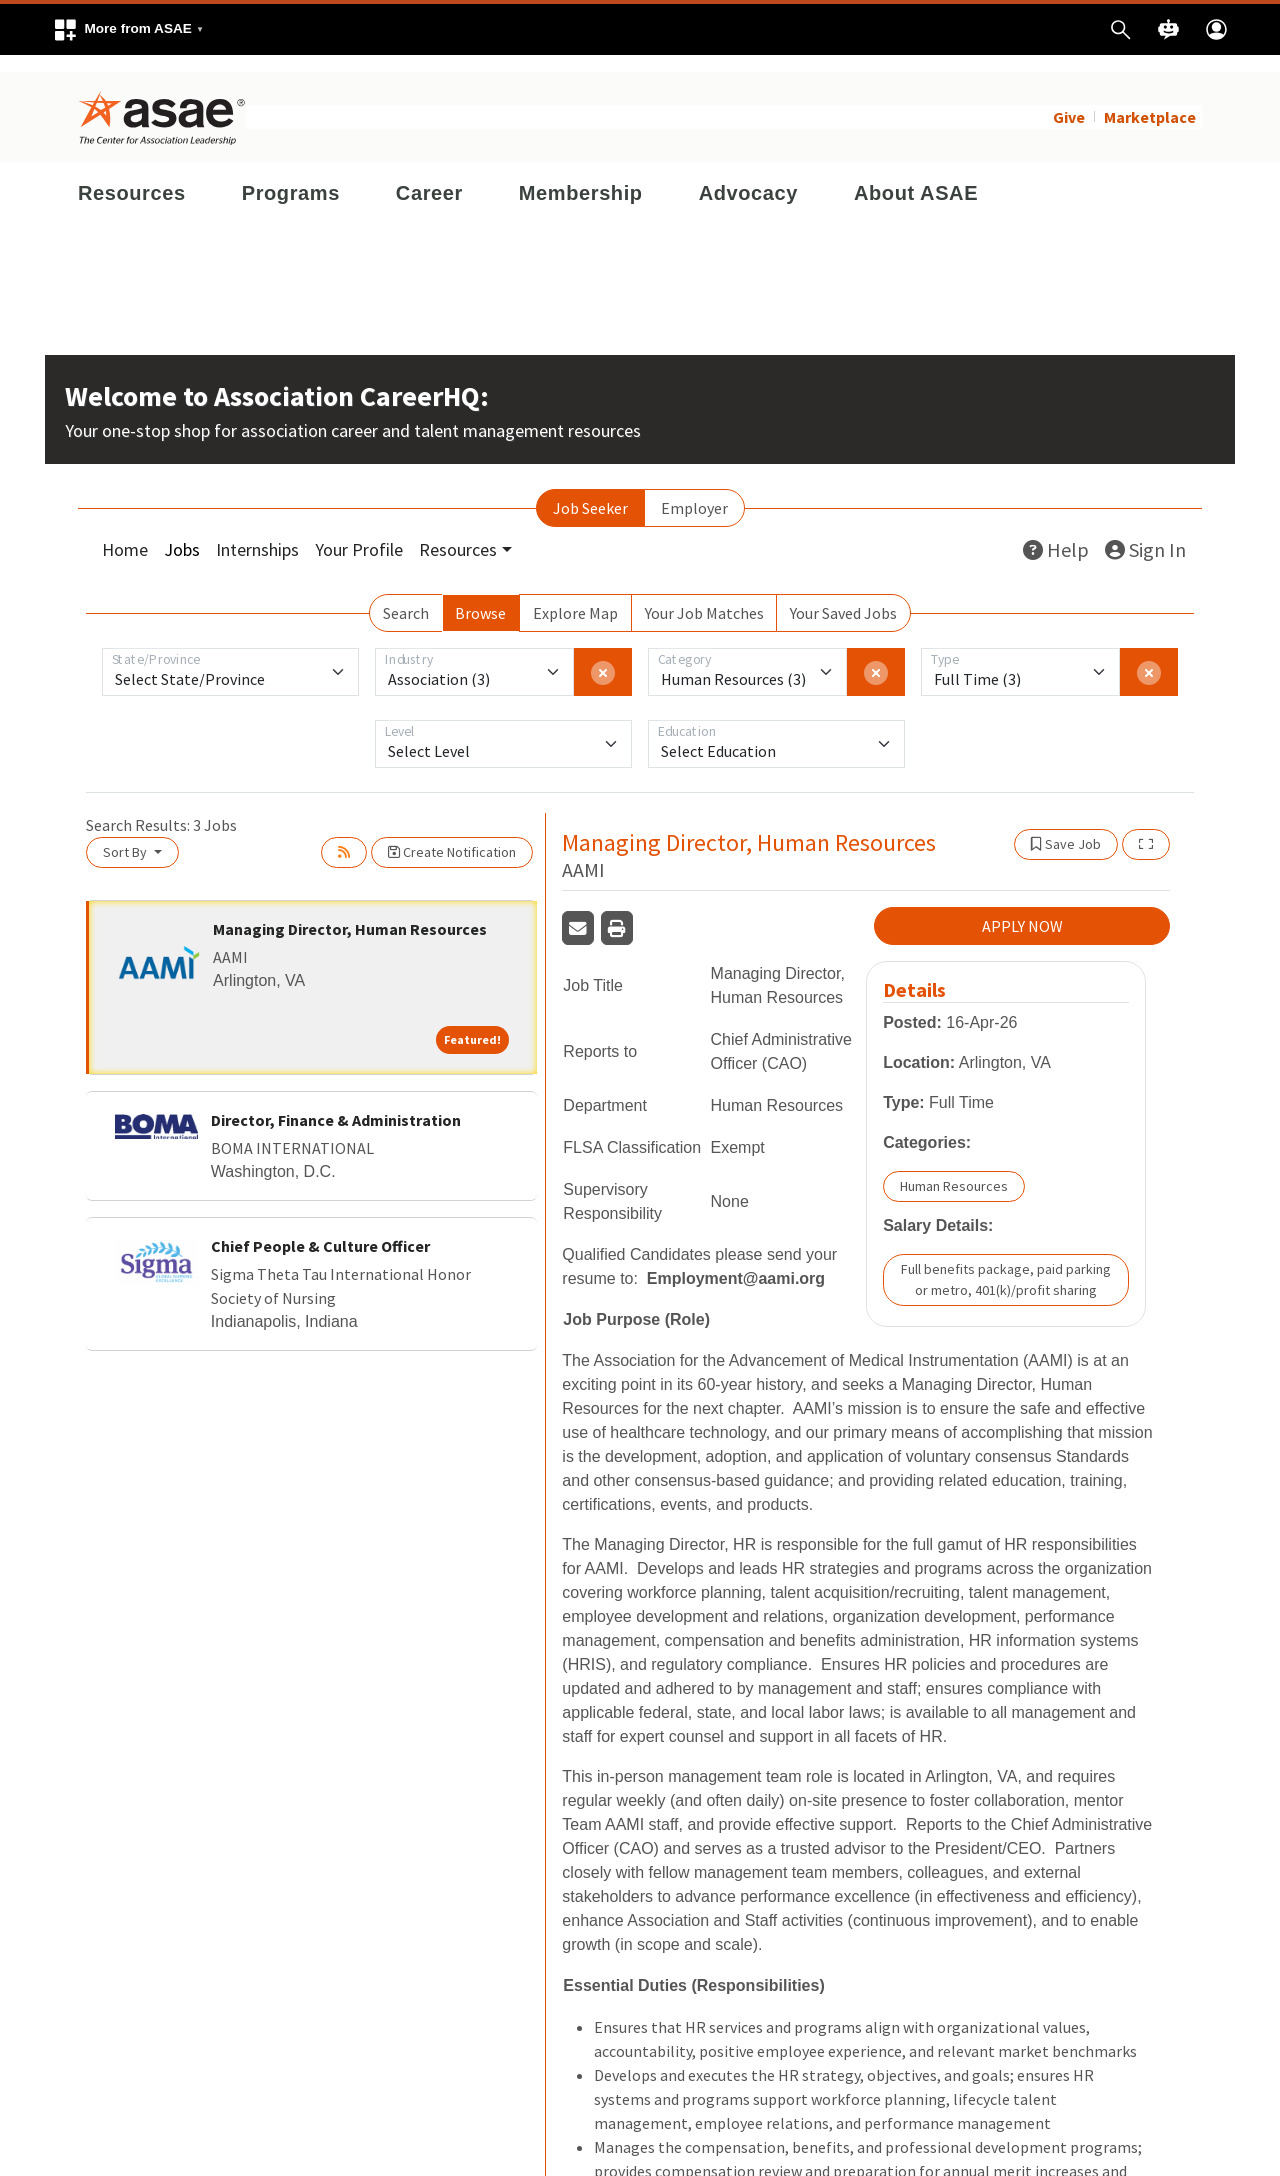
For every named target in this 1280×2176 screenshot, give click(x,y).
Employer (694, 491)
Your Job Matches (704, 596)
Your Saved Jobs (843, 596)
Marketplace (1150, 100)
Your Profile (359, 532)
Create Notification (452, 835)
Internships (257, 532)
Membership (581, 176)
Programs (291, 176)
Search (406, 596)
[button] (128, 29)
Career (429, 176)
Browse (480, 596)
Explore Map (575, 596)
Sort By (126, 835)
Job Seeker (590, 491)
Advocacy (748, 176)
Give (1069, 100)
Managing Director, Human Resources (350, 912)
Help (1056, 532)
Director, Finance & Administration (336, 1102)
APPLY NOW (1022, 909)
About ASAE (916, 176)
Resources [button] (458, 532)
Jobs (182, 532)
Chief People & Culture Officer (320, 1228)
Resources (132, 176)
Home (125, 532)
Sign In (1145, 532)
